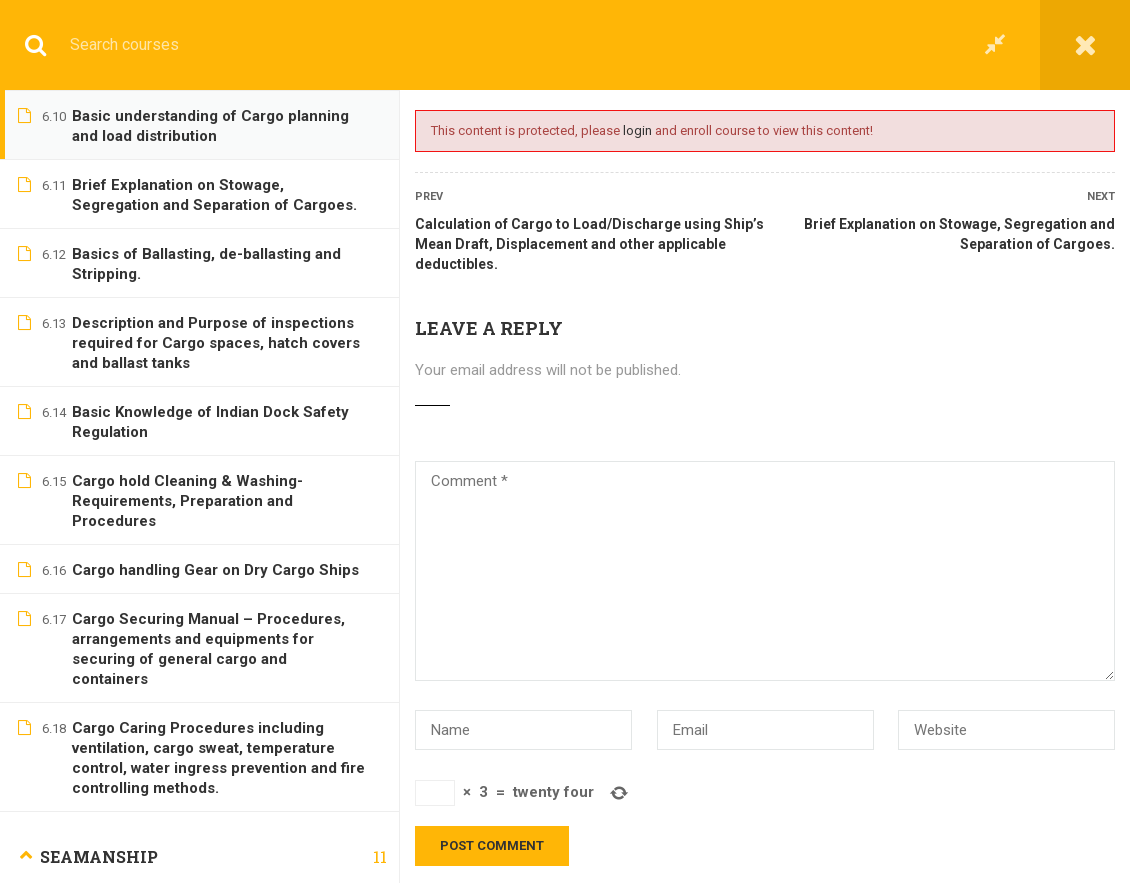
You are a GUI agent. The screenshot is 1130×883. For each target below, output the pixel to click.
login (637, 130)
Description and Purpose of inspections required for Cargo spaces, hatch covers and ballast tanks (216, 343)
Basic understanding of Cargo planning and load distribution (210, 126)
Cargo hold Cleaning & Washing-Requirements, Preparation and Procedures (187, 501)
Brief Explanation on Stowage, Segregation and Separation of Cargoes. (959, 234)
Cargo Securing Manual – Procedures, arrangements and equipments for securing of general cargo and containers (208, 649)
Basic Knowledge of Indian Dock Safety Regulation (210, 422)
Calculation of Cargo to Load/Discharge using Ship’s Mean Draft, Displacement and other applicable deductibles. (589, 244)
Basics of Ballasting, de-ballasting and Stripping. (206, 264)
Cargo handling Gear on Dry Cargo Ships (215, 570)
